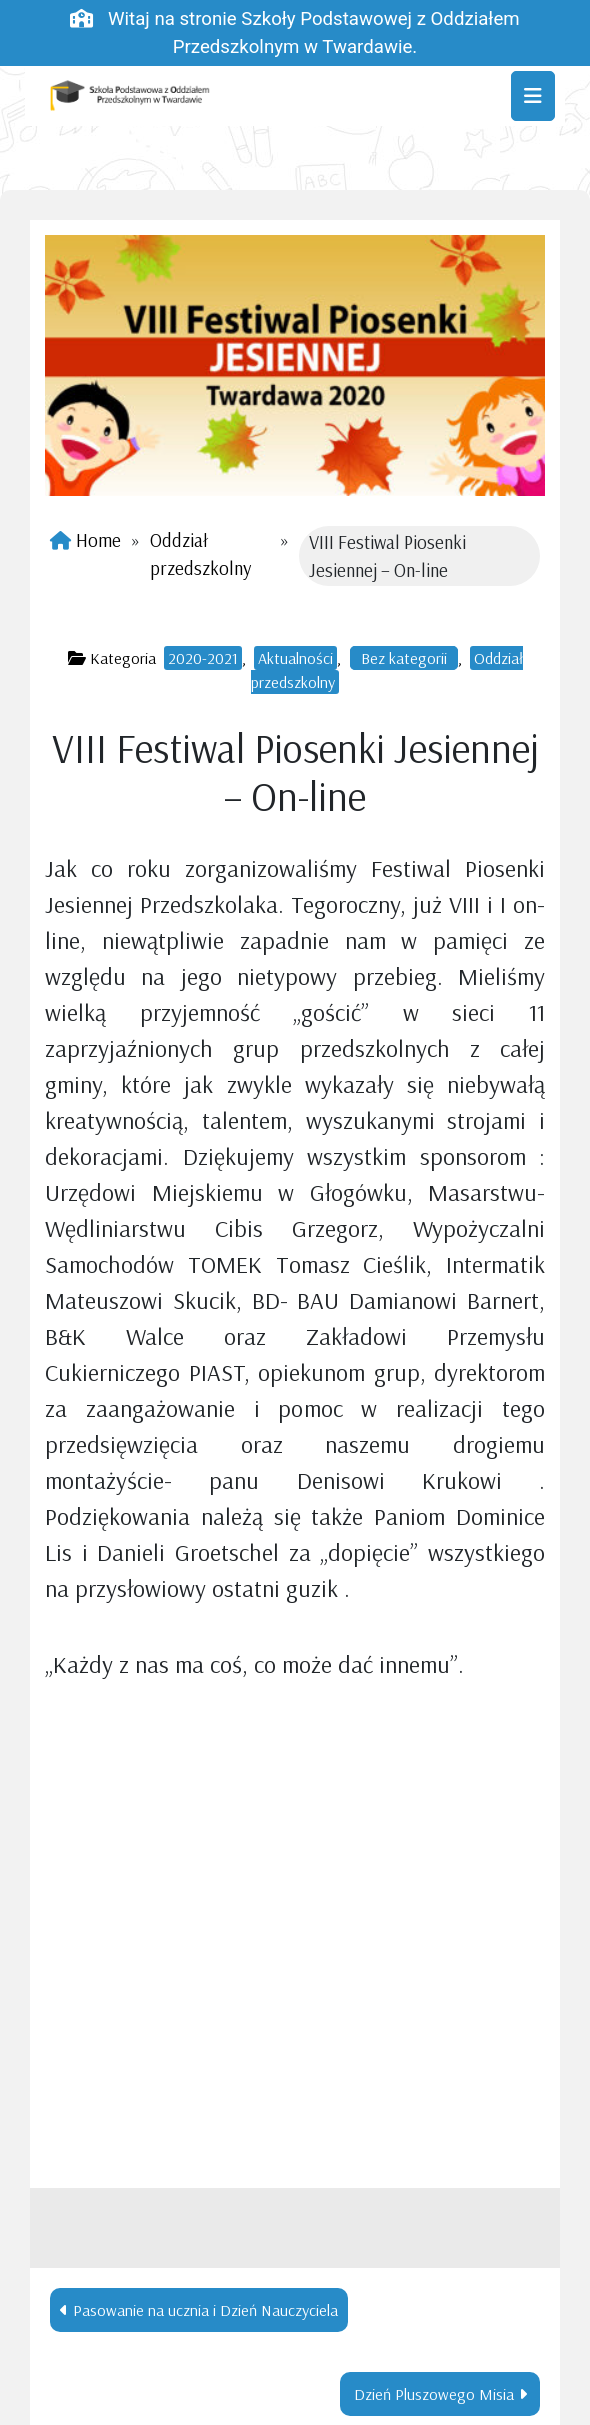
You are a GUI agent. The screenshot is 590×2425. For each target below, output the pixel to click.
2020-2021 (203, 658)
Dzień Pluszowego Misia (434, 2394)
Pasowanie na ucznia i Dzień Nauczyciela (205, 2310)
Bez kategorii (404, 658)
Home (98, 540)
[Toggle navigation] (533, 96)
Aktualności (295, 658)
